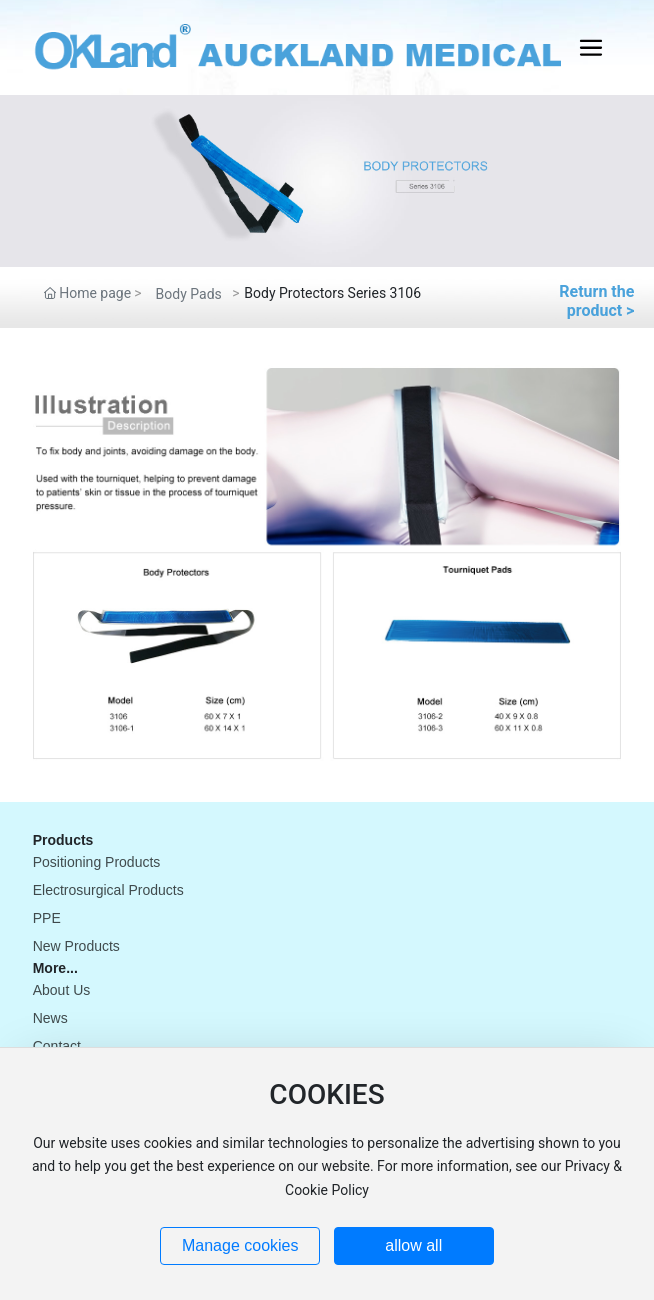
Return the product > (596, 301)
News (50, 1018)
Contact (57, 1046)
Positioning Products (97, 862)
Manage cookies (240, 1245)
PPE (47, 918)
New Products (76, 946)
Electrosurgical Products (108, 890)
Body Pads (188, 294)
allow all (413, 1245)
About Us (62, 990)
